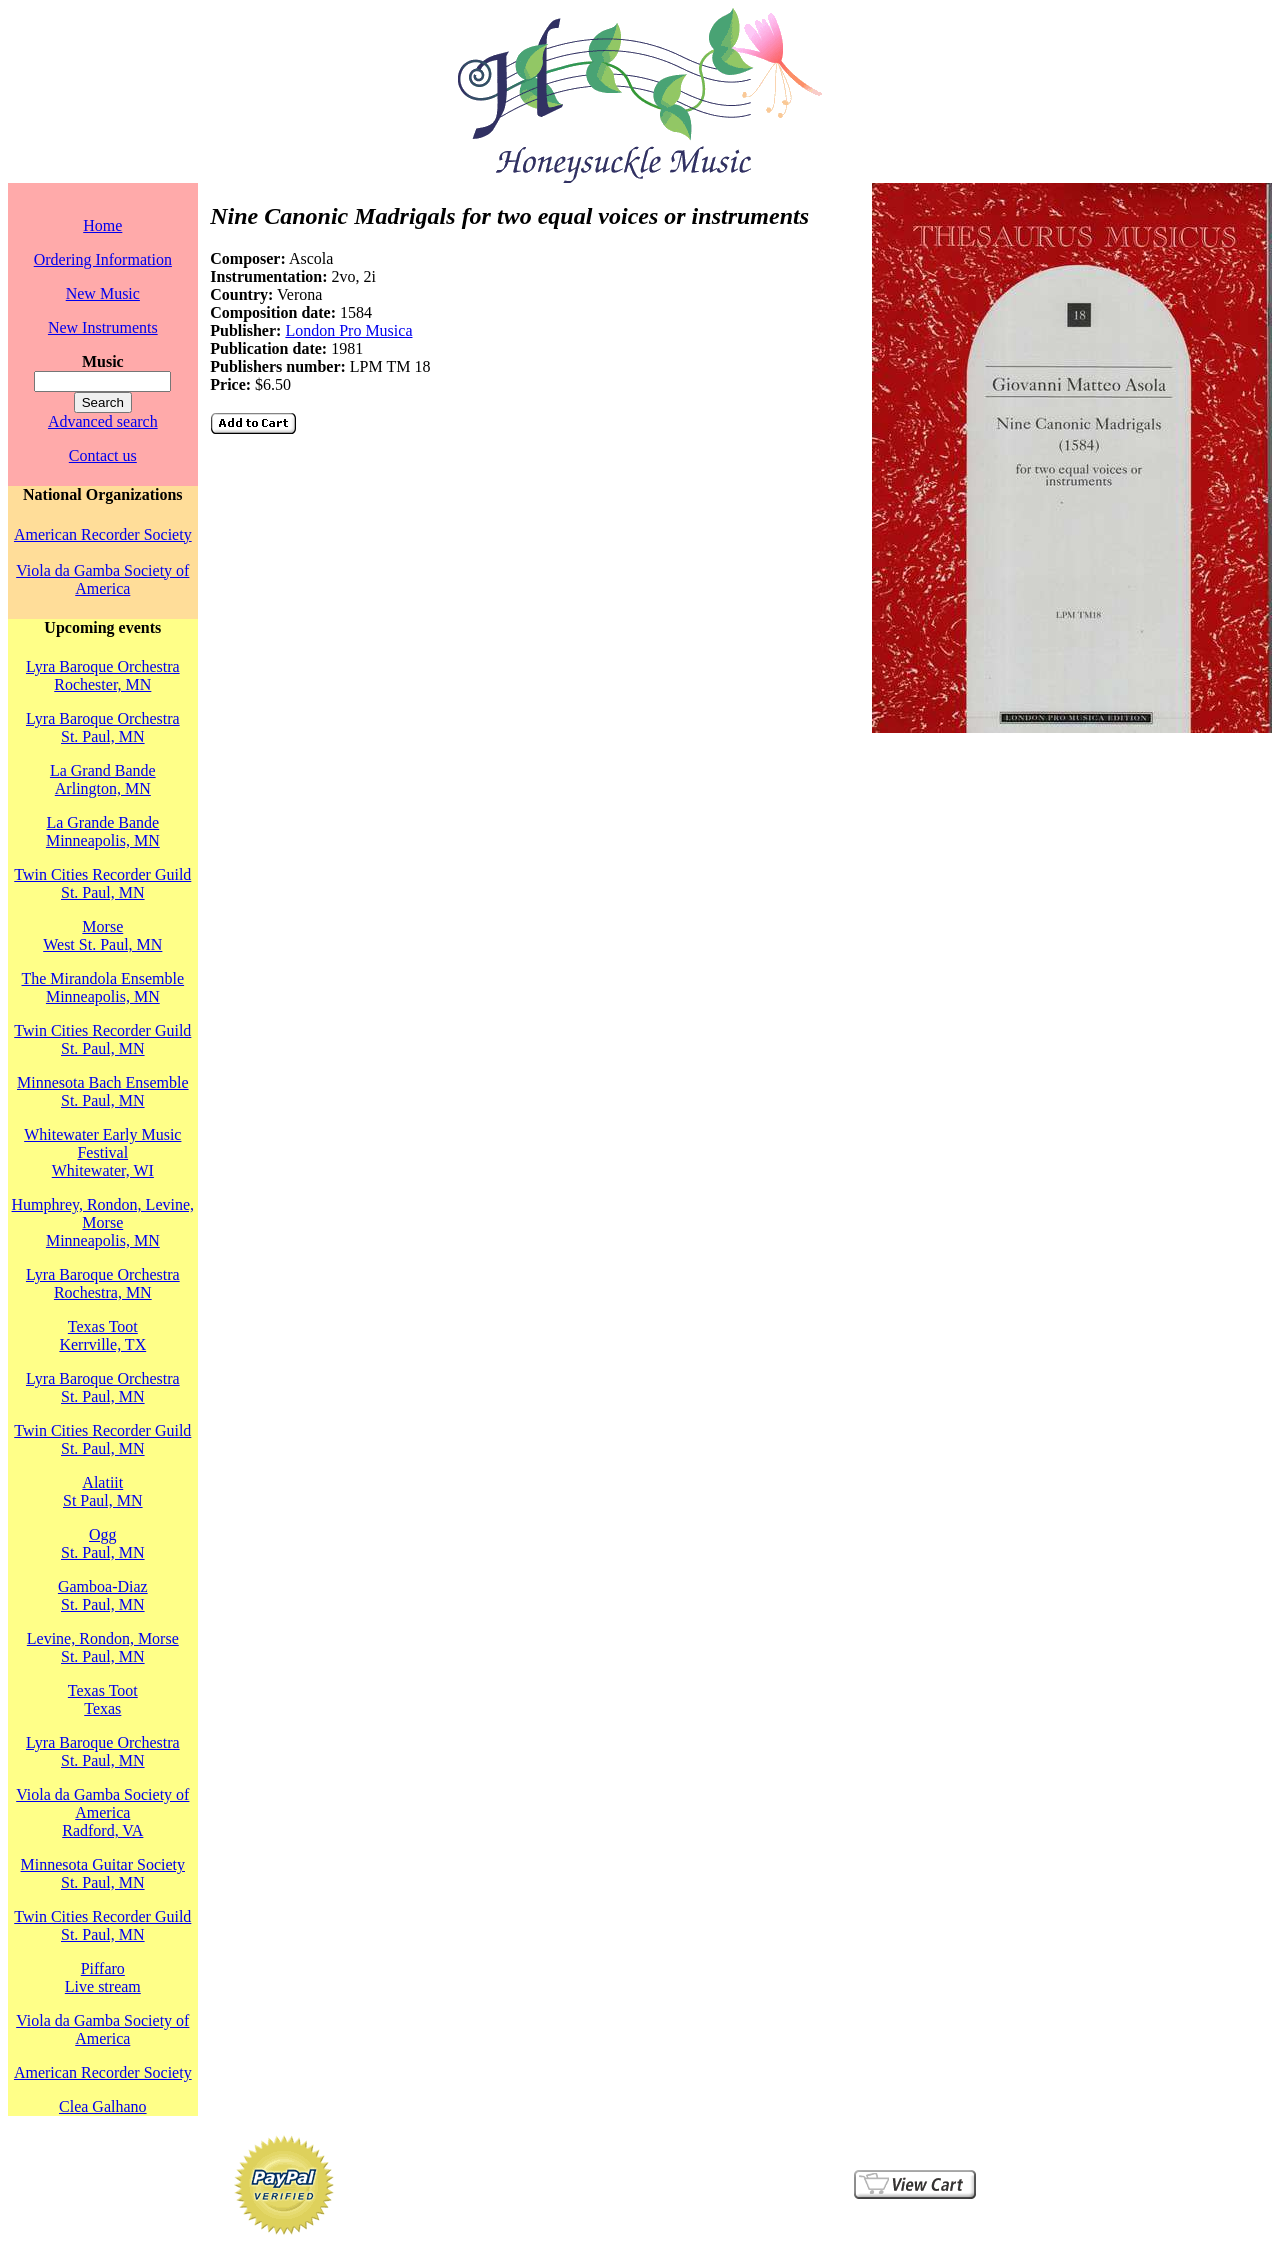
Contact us (103, 455)
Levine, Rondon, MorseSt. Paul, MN (103, 1647)
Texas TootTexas (103, 1699)
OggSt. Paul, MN (103, 1543)
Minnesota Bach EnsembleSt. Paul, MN (103, 1091)
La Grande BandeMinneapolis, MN (103, 831)
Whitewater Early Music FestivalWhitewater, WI (102, 1152)
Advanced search (103, 421)
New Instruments (103, 327)
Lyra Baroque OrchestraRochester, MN (103, 675)
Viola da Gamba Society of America (102, 579)
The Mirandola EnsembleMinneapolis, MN (102, 987)
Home (102, 225)
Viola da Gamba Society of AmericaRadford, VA (102, 1812)
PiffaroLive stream (103, 1977)
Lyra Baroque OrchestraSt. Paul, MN (103, 727)
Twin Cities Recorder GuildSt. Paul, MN (102, 883)
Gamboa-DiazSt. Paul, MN (103, 1595)
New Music (103, 293)
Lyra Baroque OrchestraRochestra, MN (103, 1283)
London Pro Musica (348, 330)
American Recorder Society (103, 534)
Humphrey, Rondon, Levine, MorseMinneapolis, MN (103, 1222)
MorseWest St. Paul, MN (102, 935)
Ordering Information (103, 259)
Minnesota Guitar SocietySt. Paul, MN (103, 1873)
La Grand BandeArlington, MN (103, 779)
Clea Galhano (103, 2106)
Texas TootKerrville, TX (102, 1335)
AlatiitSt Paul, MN (103, 1491)
